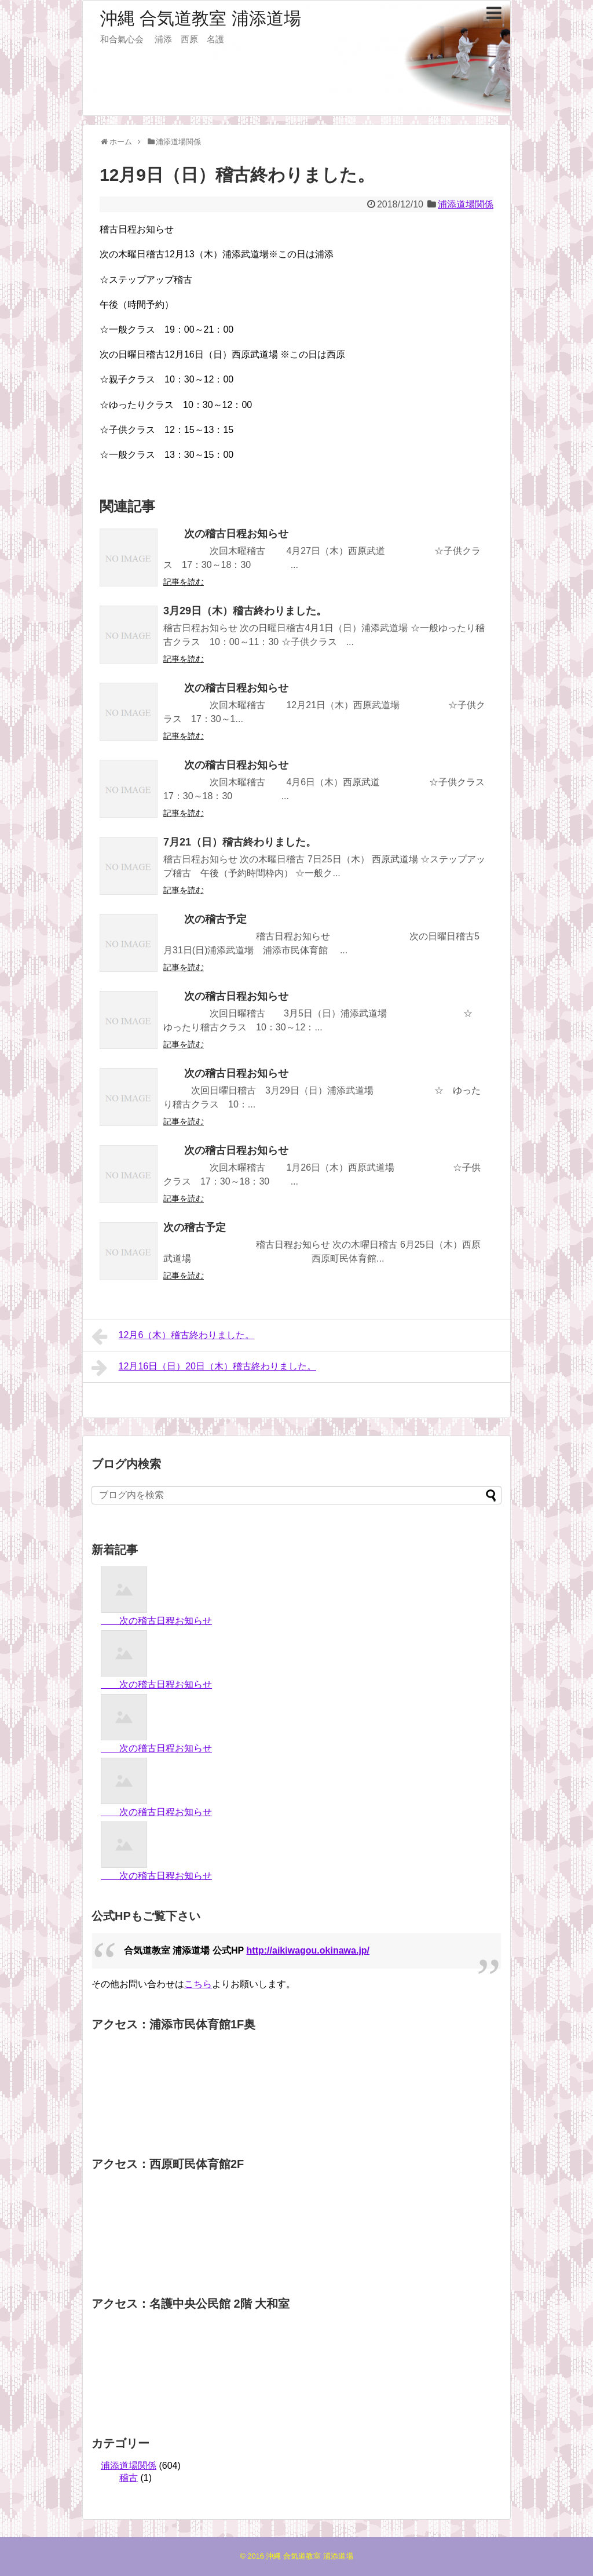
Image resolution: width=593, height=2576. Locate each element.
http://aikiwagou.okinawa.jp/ (308, 1950)
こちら (198, 1984)
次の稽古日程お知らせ (225, 534)
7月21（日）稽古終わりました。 (239, 842)
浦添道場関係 (465, 204)
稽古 (128, 2478)
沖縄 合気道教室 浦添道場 (200, 18)
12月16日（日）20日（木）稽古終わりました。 (203, 1367)
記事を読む (183, 581)
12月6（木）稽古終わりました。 (172, 1336)
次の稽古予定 (205, 919)
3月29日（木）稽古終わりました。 (245, 611)
